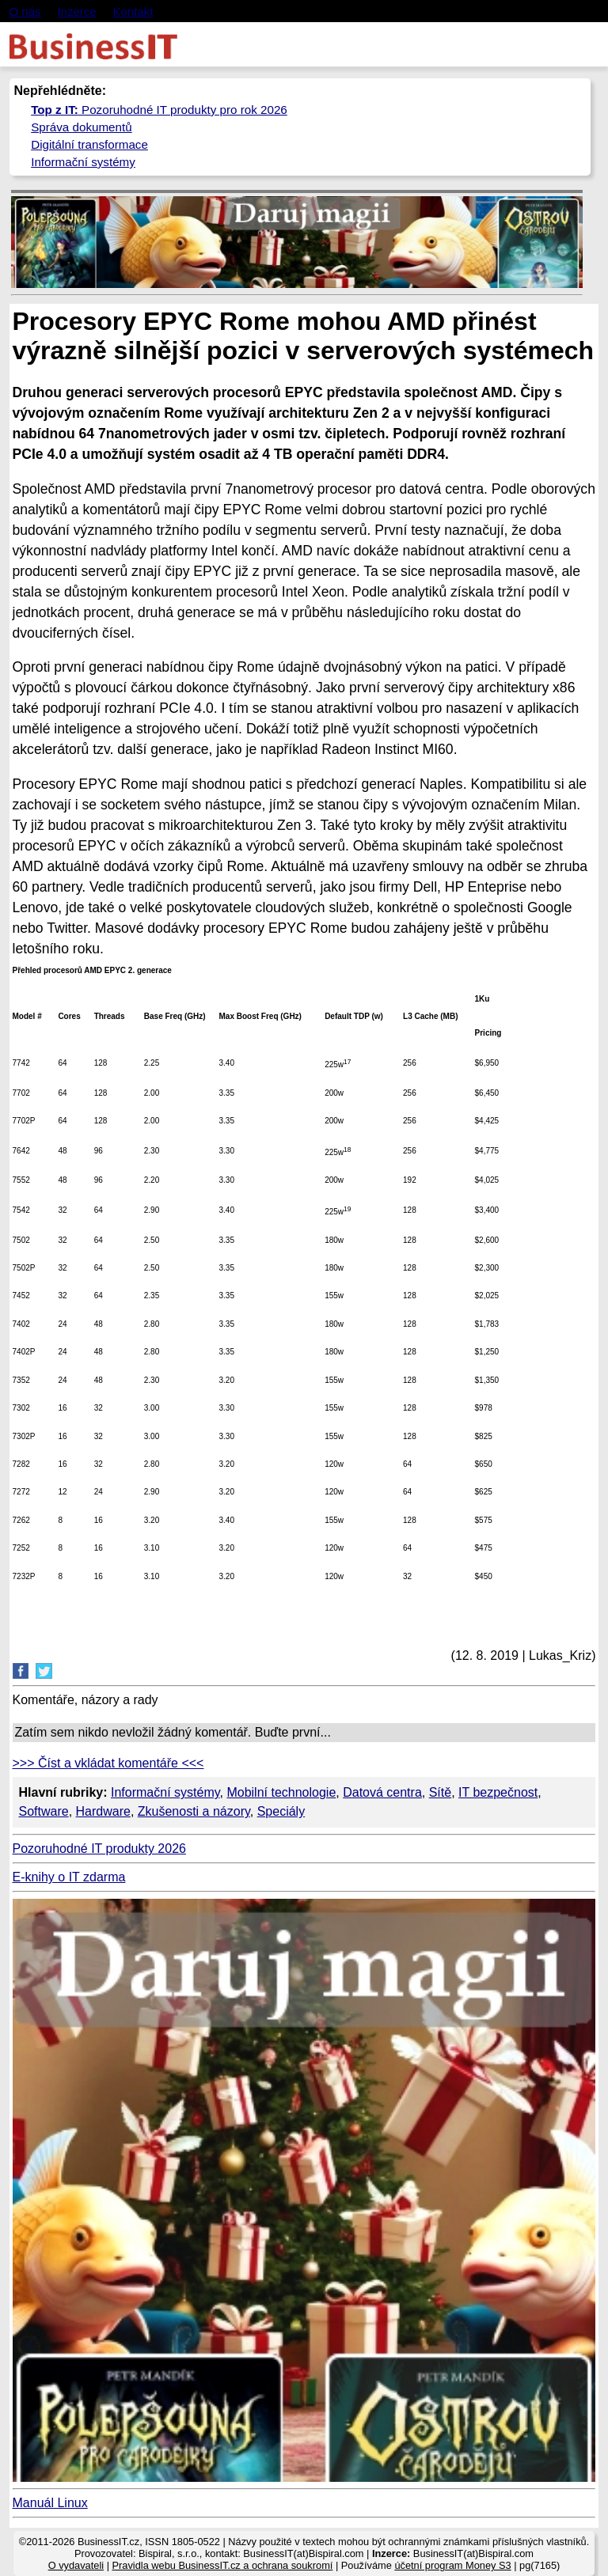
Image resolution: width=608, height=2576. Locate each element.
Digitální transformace (89, 144)
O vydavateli (76, 2565)
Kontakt (132, 11)
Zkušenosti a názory (194, 1811)
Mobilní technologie (281, 1792)
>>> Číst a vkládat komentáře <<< (108, 1763)
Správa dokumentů (81, 127)
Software (44, 1811)
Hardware (103, 1811)
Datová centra (382, 1792)
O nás (25, 11)
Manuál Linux (50, 2503)
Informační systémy (83, 162)
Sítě (440, 1792)
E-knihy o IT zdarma (69, 1877)
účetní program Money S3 (452, 2565)
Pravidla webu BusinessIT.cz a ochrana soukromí (222, 2565)
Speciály (281, 1811)
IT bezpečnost (498, 1792)
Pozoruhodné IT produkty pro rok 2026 (159, 109)
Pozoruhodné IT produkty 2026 (99, 1848)
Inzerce (76, 11)
